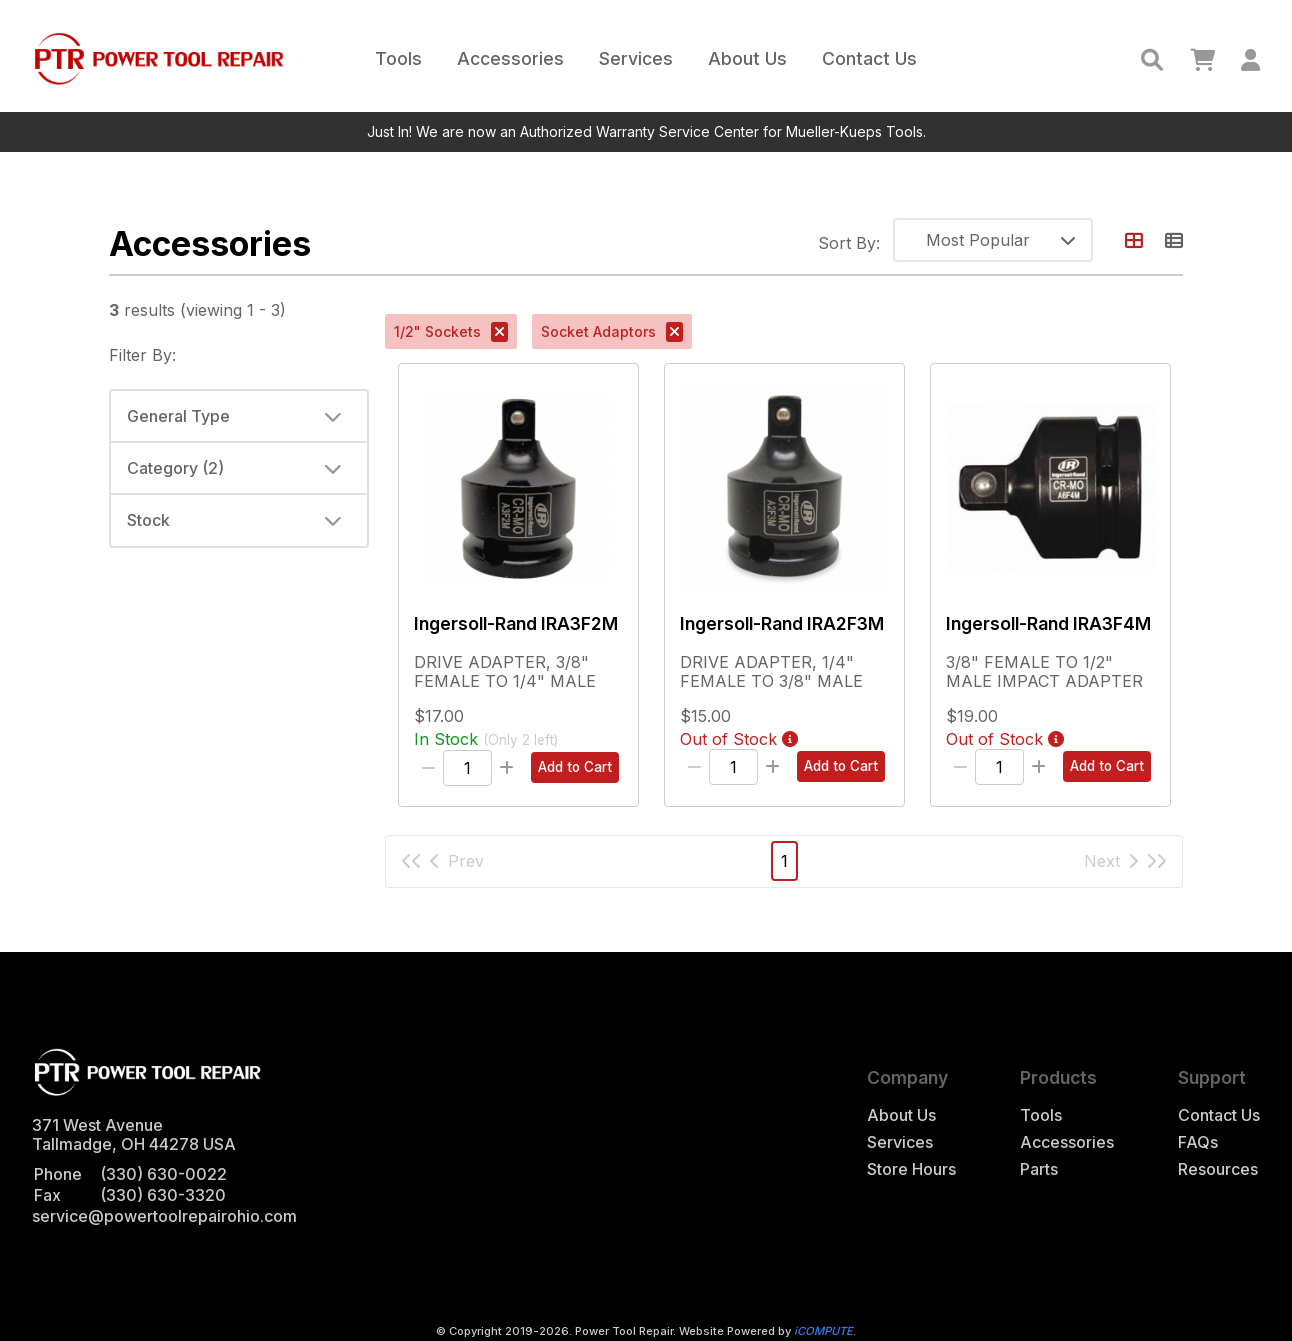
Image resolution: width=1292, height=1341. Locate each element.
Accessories (510, 58)
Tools (398, 58)
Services (636, 58)
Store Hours (911, 1169)
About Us (747, 58)
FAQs (1198, 1142)
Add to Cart (575, 767)
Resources (1218, 1169)
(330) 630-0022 (163, 1174)
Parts (1039, 1169)
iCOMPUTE (823, 1331)
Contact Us (869, 58)
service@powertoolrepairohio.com (164, 1216)
